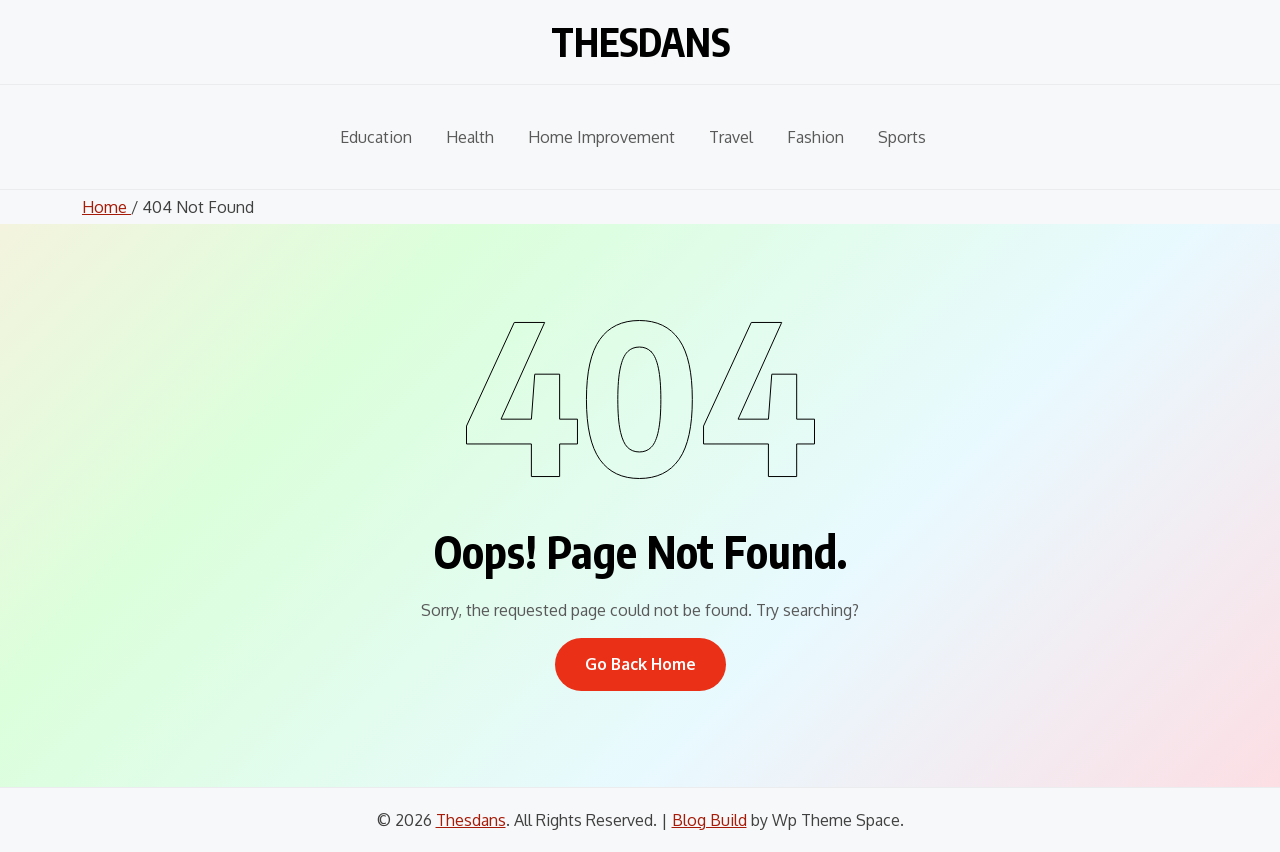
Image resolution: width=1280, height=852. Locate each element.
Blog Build (709, 820)
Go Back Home (640, 664)
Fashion (815, 137)
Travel (731, 137)
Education (376, 137)
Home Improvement (601, 137)
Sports (902, 137)
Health (470, 137)
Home (106, 207)
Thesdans (640, 38)
